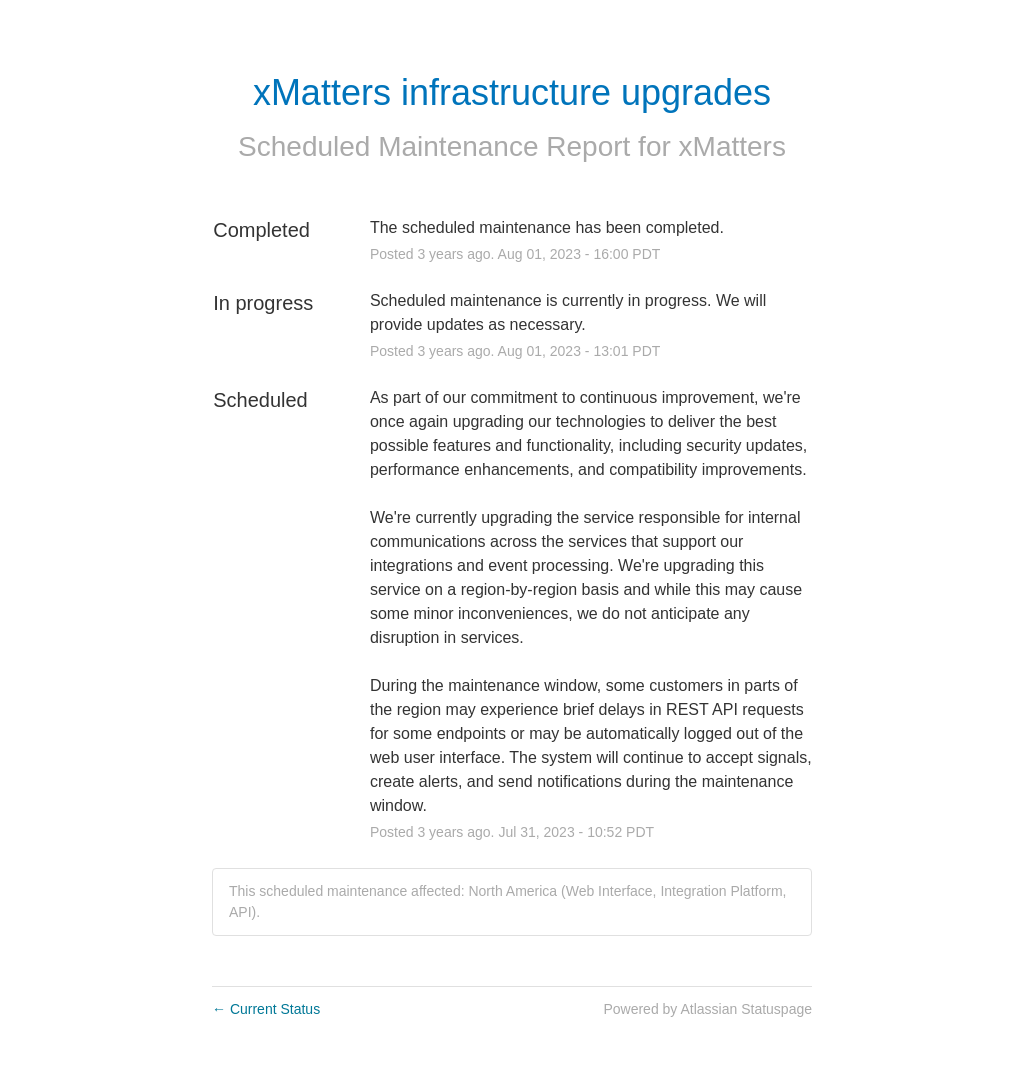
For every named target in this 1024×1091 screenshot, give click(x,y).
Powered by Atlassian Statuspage (707, 1009)
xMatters (732, 146)
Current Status (266, 1009)
